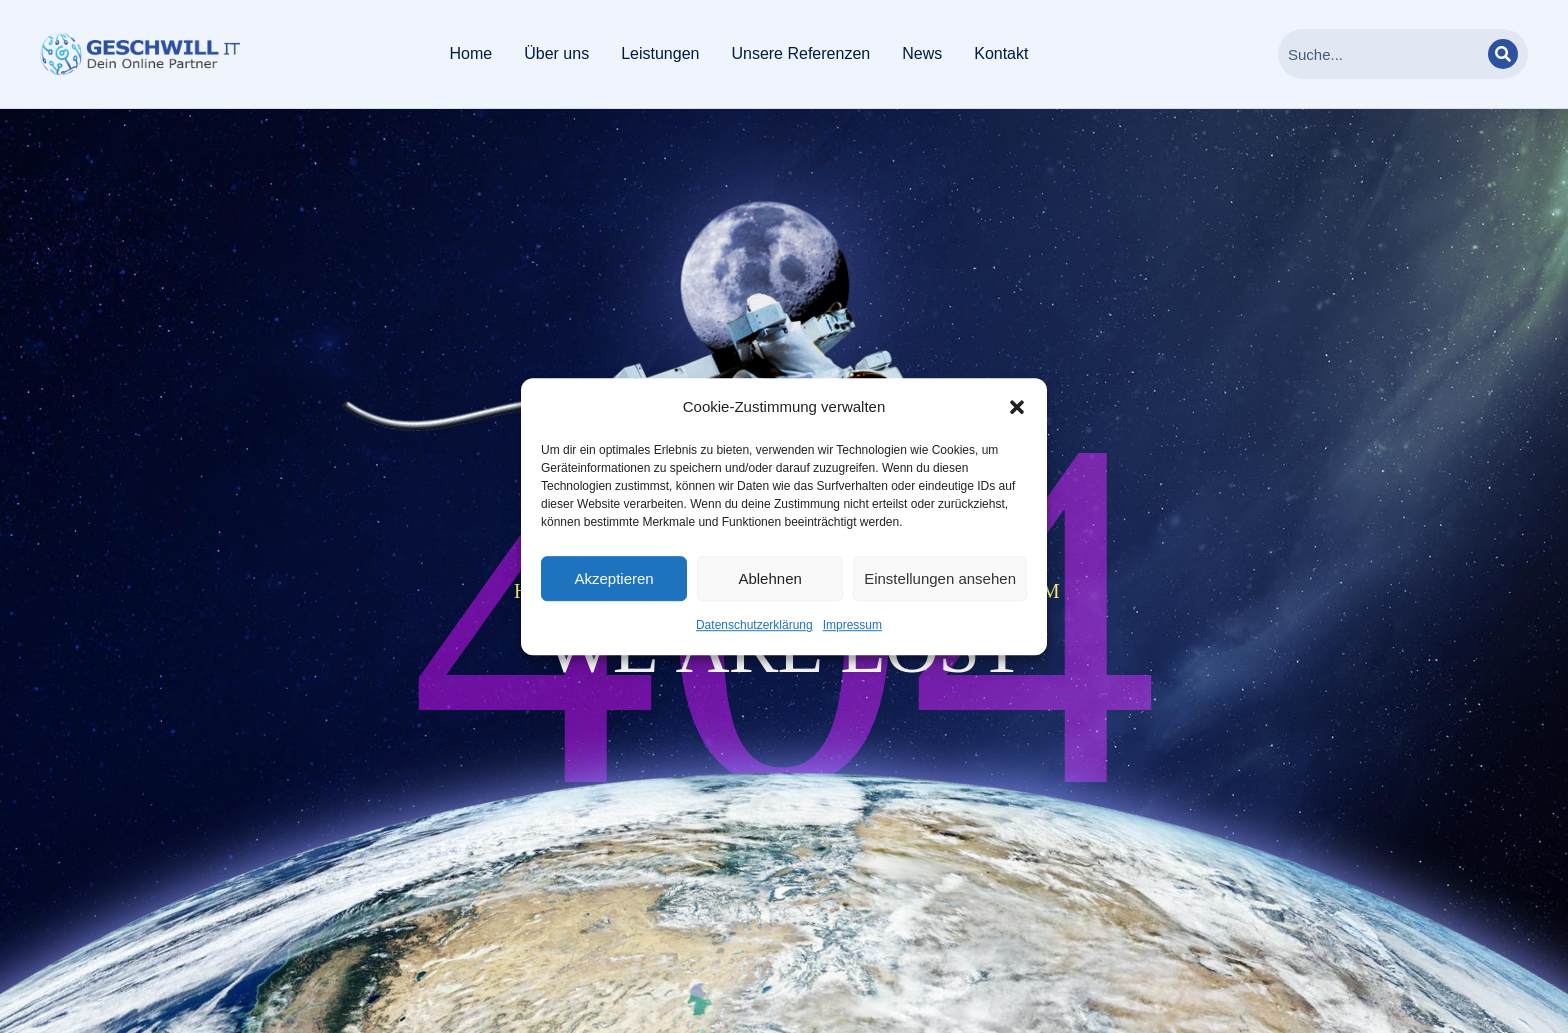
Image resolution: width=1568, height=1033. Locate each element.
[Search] (1503, 54)
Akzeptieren (613, 578)
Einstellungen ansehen (940, 578)
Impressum (852, 626)
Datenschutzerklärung (754, 626)
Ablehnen (769, 578)
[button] (1017, 407)
